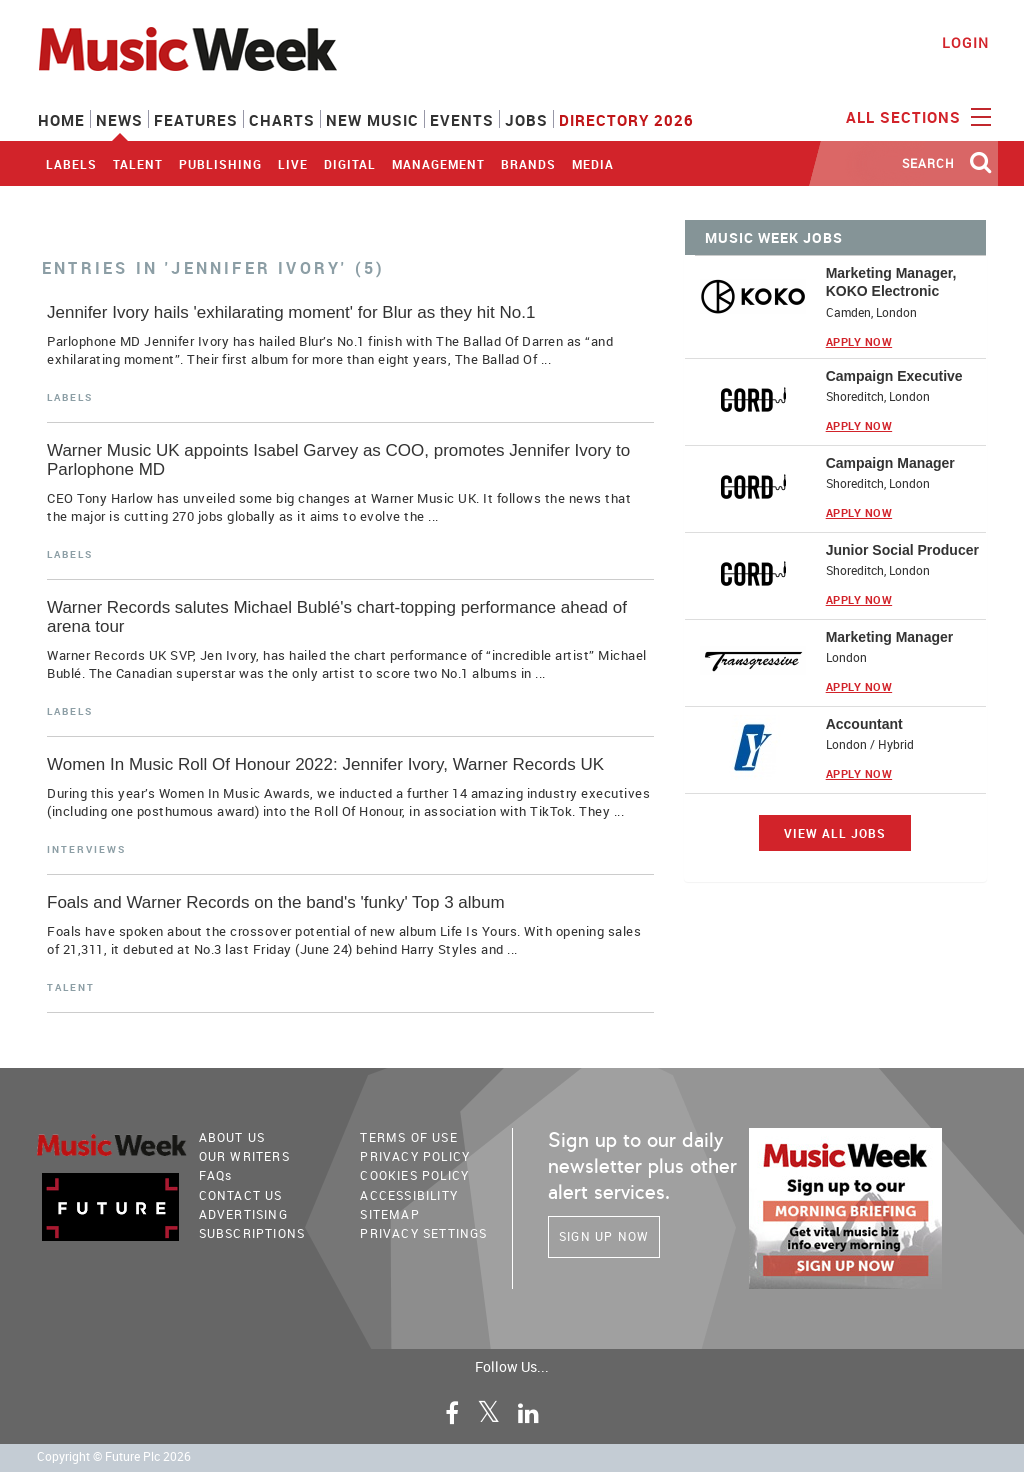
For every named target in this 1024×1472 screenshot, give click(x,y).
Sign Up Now (604, 1236)
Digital (350, 164)
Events (462, 120)
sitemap (389, 1214)
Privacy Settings (423, 1233)
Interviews (86, 849)
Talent (138, 164)
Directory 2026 (626, 120)
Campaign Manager (890, 463)
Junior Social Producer (902, 550)
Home (61, 120)
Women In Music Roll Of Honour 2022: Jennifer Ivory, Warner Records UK (325, 764)
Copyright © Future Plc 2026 (114, 1456)
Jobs (526, 120)
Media (593, 164)
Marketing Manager (890, 637)
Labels (71, 164)
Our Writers (244, 1156)
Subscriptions (252, 1233)
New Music (372, 120)
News (119, 120)
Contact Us (241, 1195)
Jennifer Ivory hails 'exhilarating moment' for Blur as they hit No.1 (291, 312)
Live (293, 164)
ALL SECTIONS (916, 116)
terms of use (408, 1137)
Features (196, 120)
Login (965, 42)
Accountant (864, 724)
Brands (528, 164)
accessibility (409, 1195)
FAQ (216, 1175)
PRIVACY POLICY (415, 1156)
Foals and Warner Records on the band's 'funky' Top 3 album (276, 902)
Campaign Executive (894, 376)
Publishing (220, 164)
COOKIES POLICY (414, 1175)
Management (438, 164)
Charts (282, 120)
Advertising (243, 1214)
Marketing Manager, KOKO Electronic (891, 282)
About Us (232, 1137)
